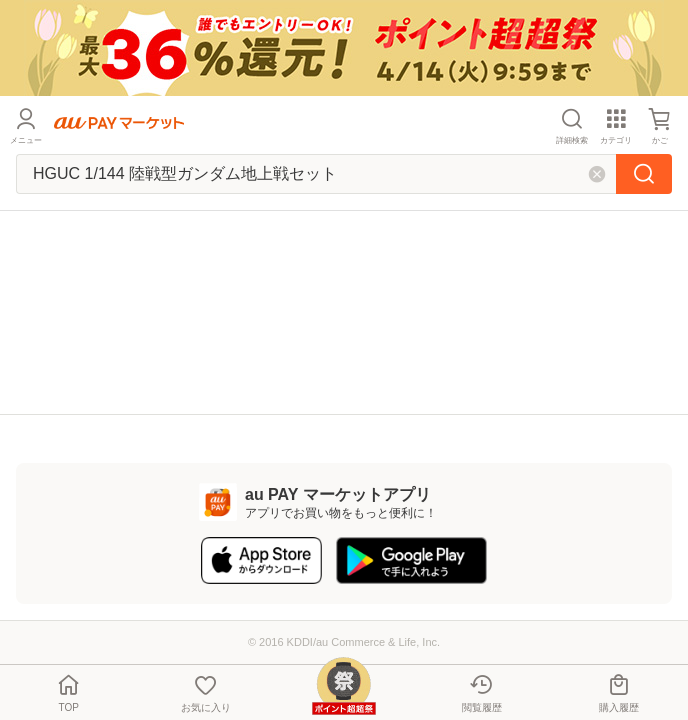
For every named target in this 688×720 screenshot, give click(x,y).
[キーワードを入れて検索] (316, 174)
